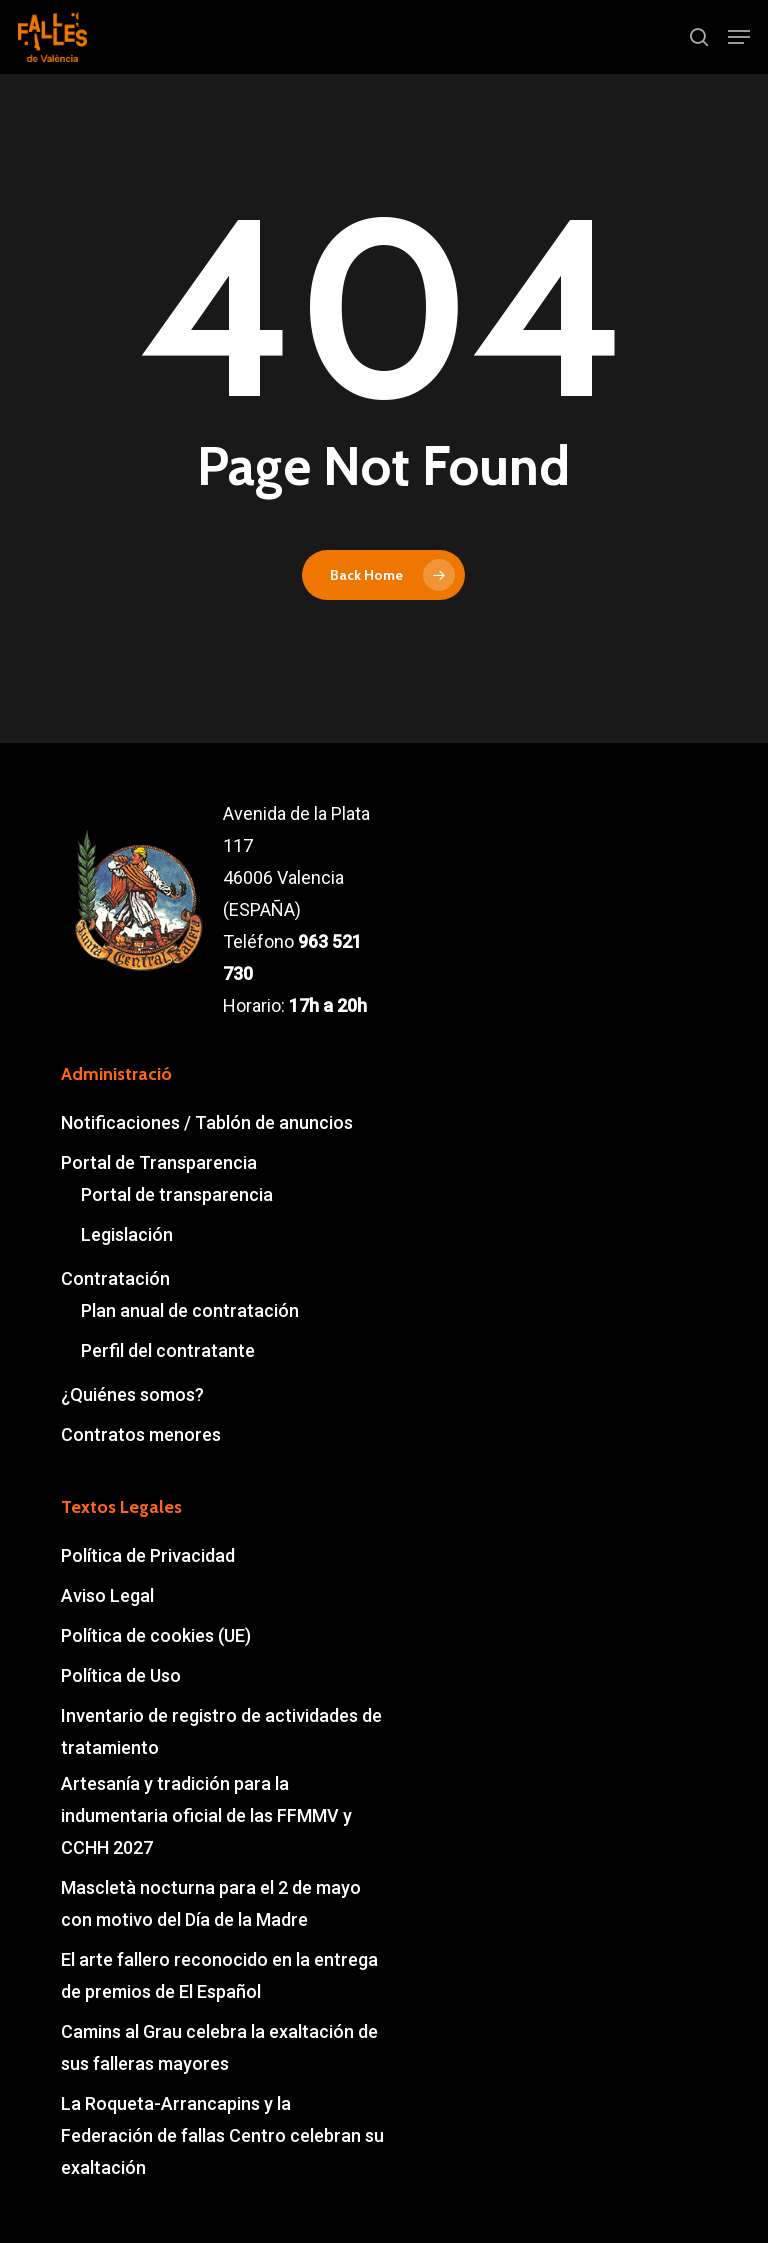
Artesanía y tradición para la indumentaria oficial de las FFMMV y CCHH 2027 (206, 1815)
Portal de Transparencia (159, 1162)
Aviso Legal (107, 1595)
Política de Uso (121, 1675)
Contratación (115, 1278)
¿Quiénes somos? (132, 1394)
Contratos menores (141, 1434)
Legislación (127, 1234)
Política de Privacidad (148, 1555)
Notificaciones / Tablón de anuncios (207, 1122)
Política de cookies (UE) (156, 1635)
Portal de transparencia (177, 1194)
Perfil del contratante (168, 1350)
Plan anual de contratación (190, 1310)
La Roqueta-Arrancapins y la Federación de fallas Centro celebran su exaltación (222, 2135)
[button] (739, 37)
